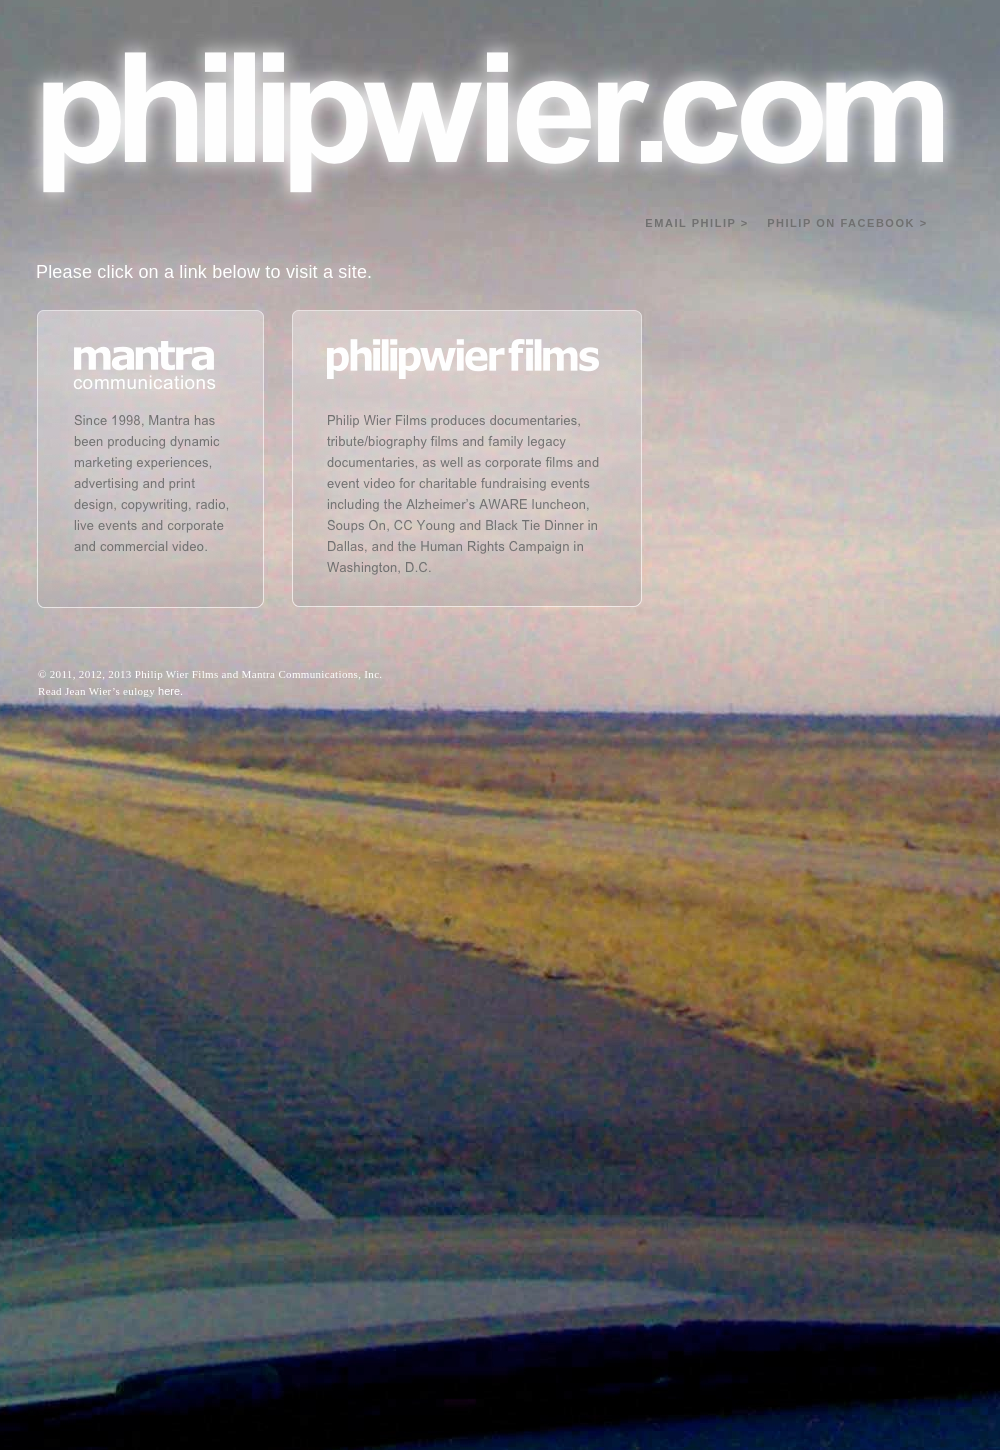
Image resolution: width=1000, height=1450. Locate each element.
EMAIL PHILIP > (696, 223)
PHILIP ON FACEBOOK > (847, 223)
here (169, 691)
